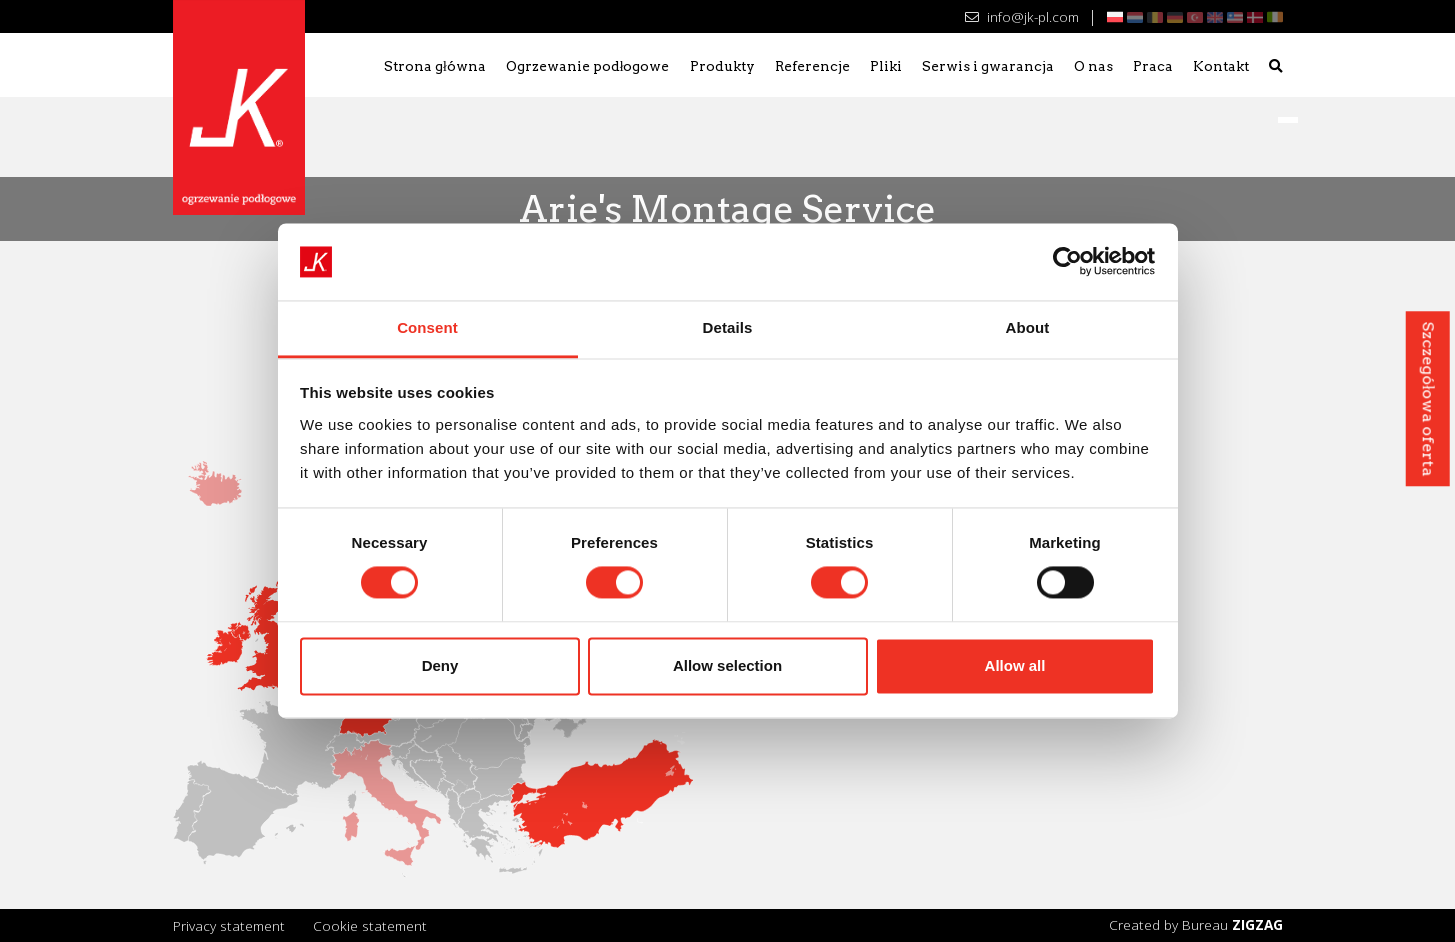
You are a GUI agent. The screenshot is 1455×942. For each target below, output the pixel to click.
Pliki (886, 66)
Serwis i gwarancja (988, 66)
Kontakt (1221, 66)
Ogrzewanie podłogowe (588, 66)
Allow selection (727, 665)
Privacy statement (229, 925)
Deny (440, 665)
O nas (1093, 66)
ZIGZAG (1257, 924)
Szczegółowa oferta (1427, 398)
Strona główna (435, 66)
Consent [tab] (427, 327)
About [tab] (1028, 327)
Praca (1153, 66)
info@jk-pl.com (1021, 16)
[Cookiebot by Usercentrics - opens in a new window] (1067, 262)
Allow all (1015, 665)
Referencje (812, 66)
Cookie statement (370, 925)
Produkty (722, 66)
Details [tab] (728, 327)
